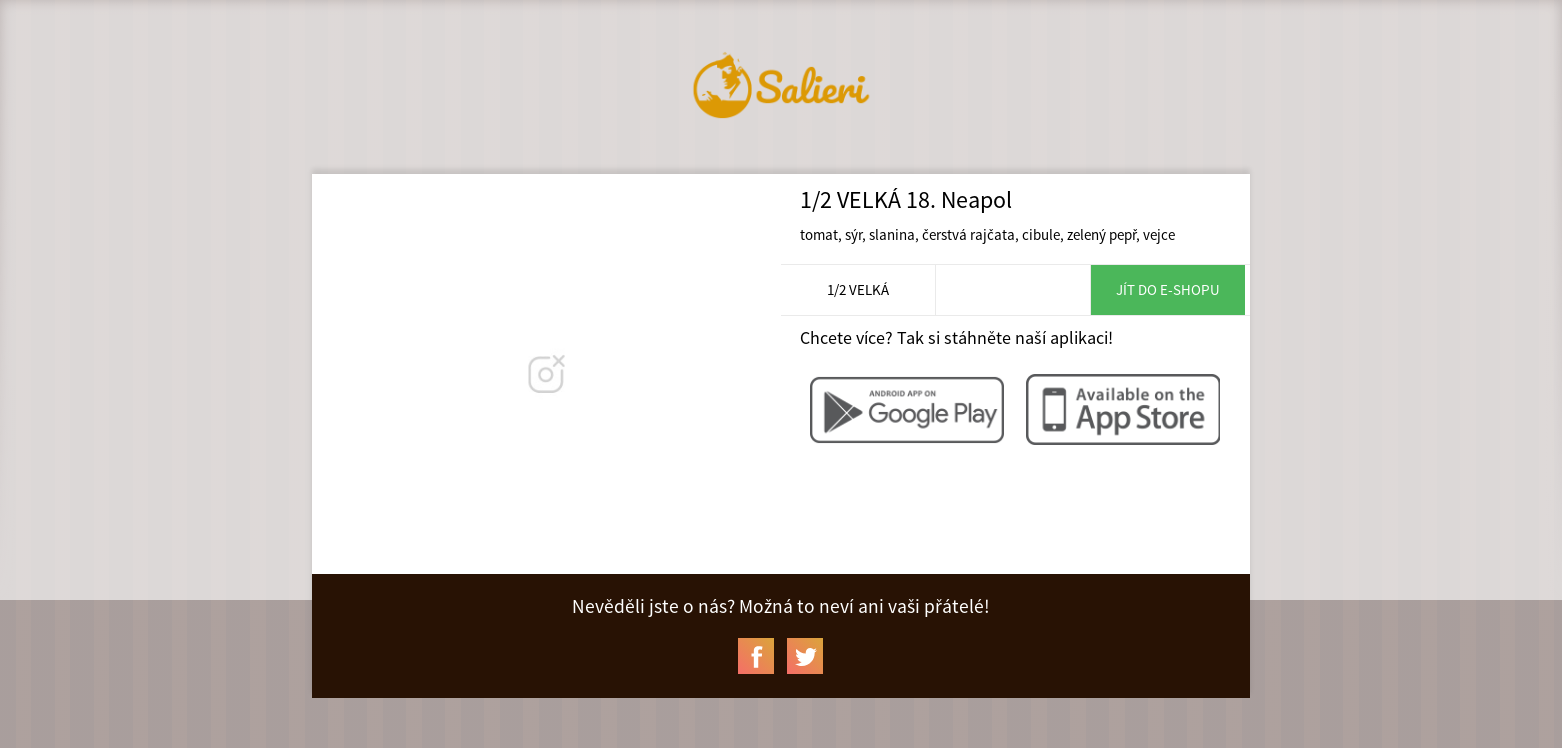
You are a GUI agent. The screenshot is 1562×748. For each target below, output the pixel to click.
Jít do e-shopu (1168, 289)
